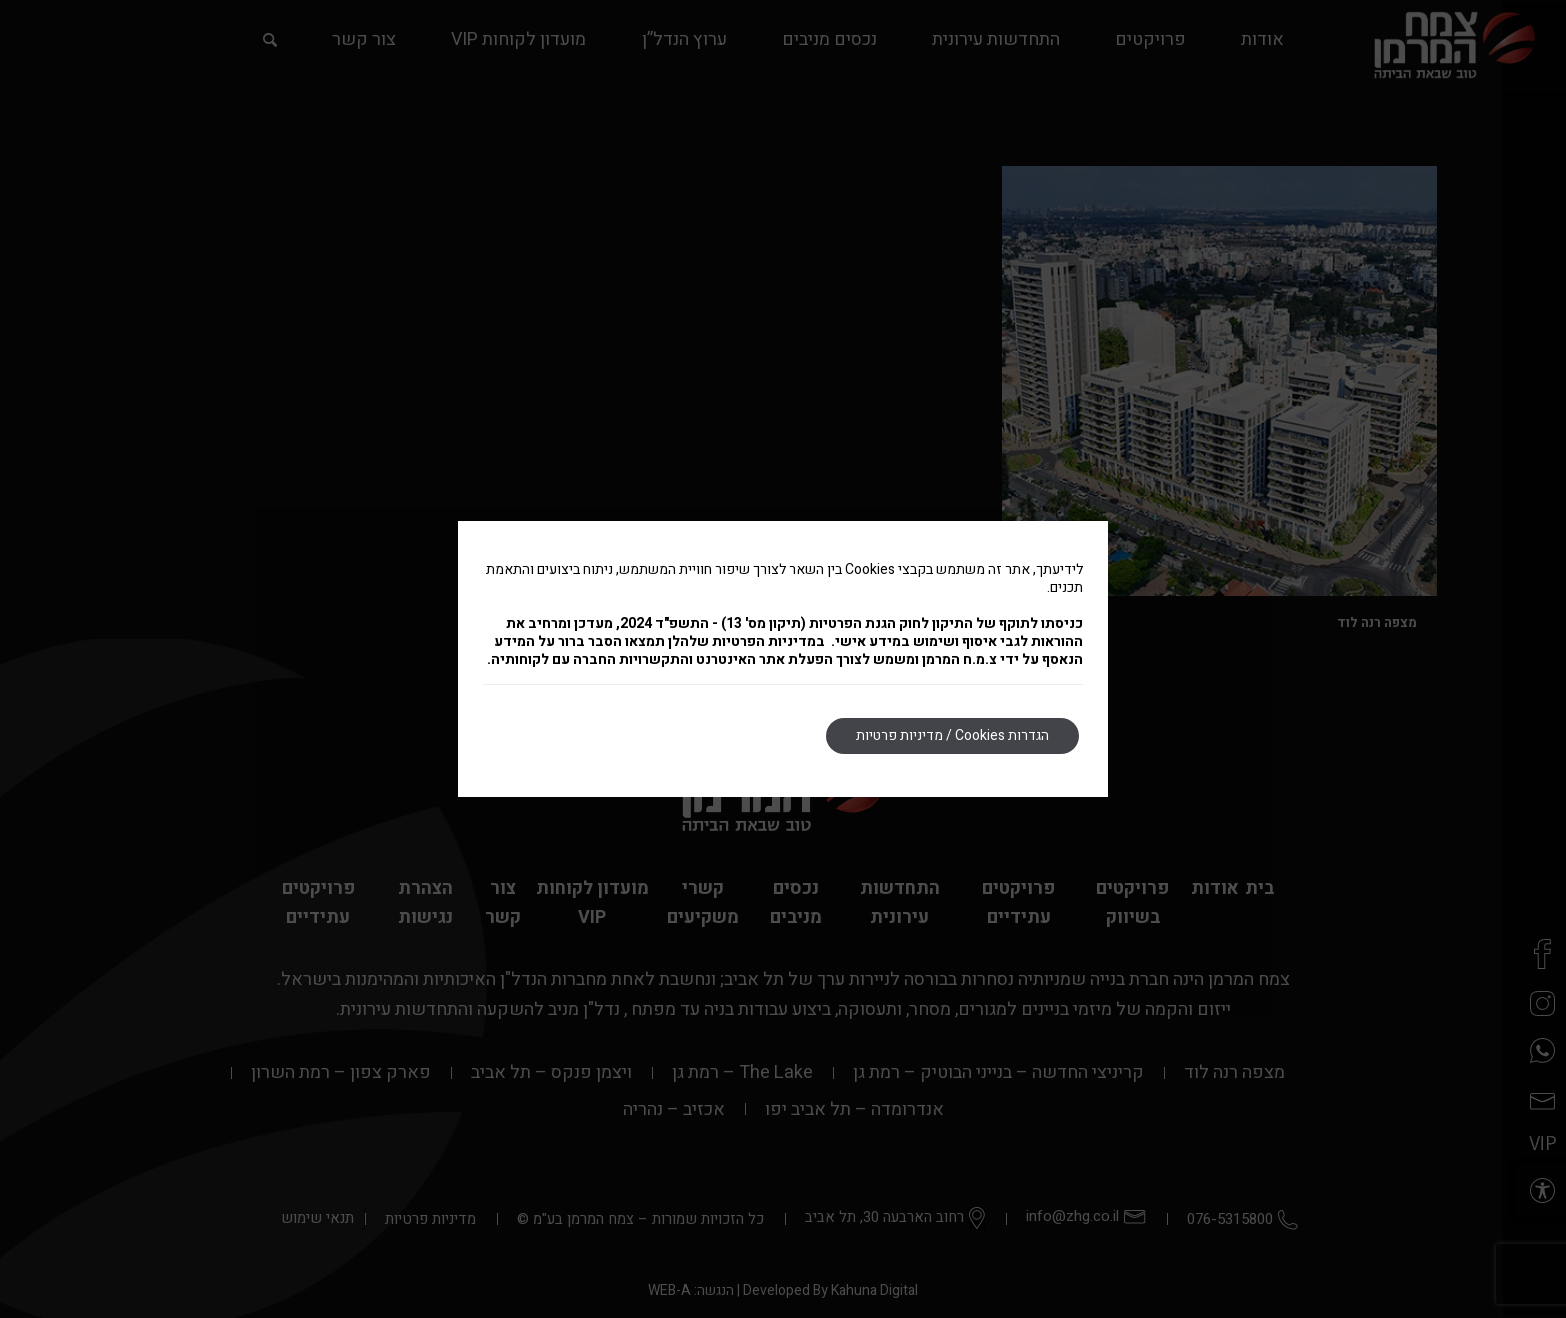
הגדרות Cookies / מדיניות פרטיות (952, 735)
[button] (1541, 1190)
